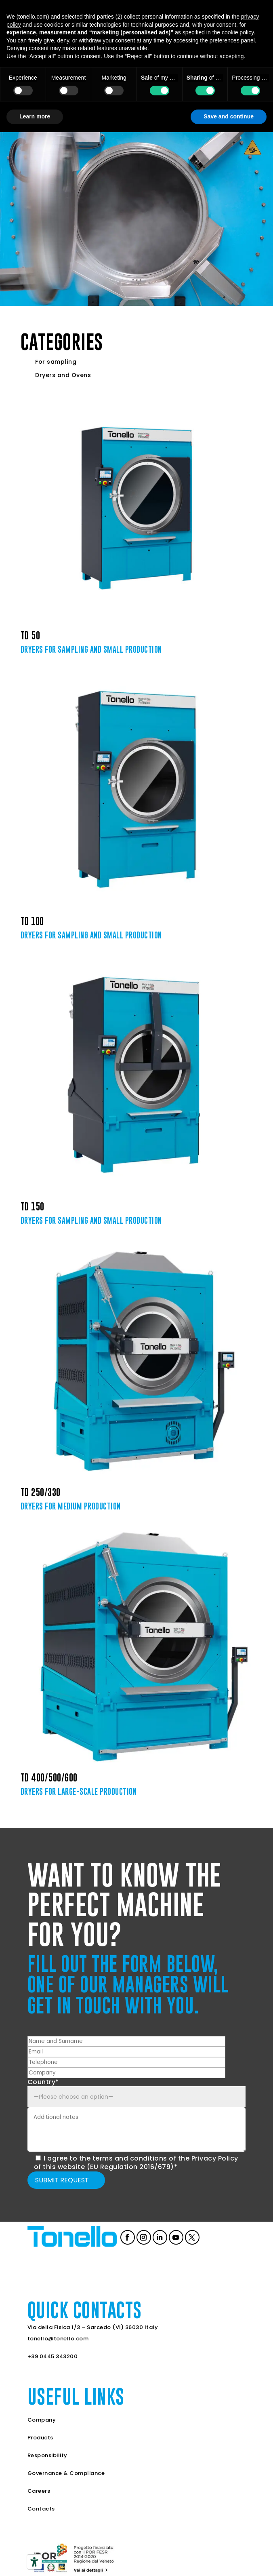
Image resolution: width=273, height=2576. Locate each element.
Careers (38, 2491)
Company (41, 2420)
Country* (43, 2082)
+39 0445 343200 (52, 2356)
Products (40, 2437)
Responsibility (47, 2455)
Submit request (62, 2180)
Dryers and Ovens (63, 375)
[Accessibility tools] (34, 2562)
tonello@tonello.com (58, 2338)
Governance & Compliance (66, 2473)
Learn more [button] (34, 116)
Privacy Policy (214, 2158)
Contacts (41, 2509)
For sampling (55, 362)
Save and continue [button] (229, 116)
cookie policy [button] (238, 32)
